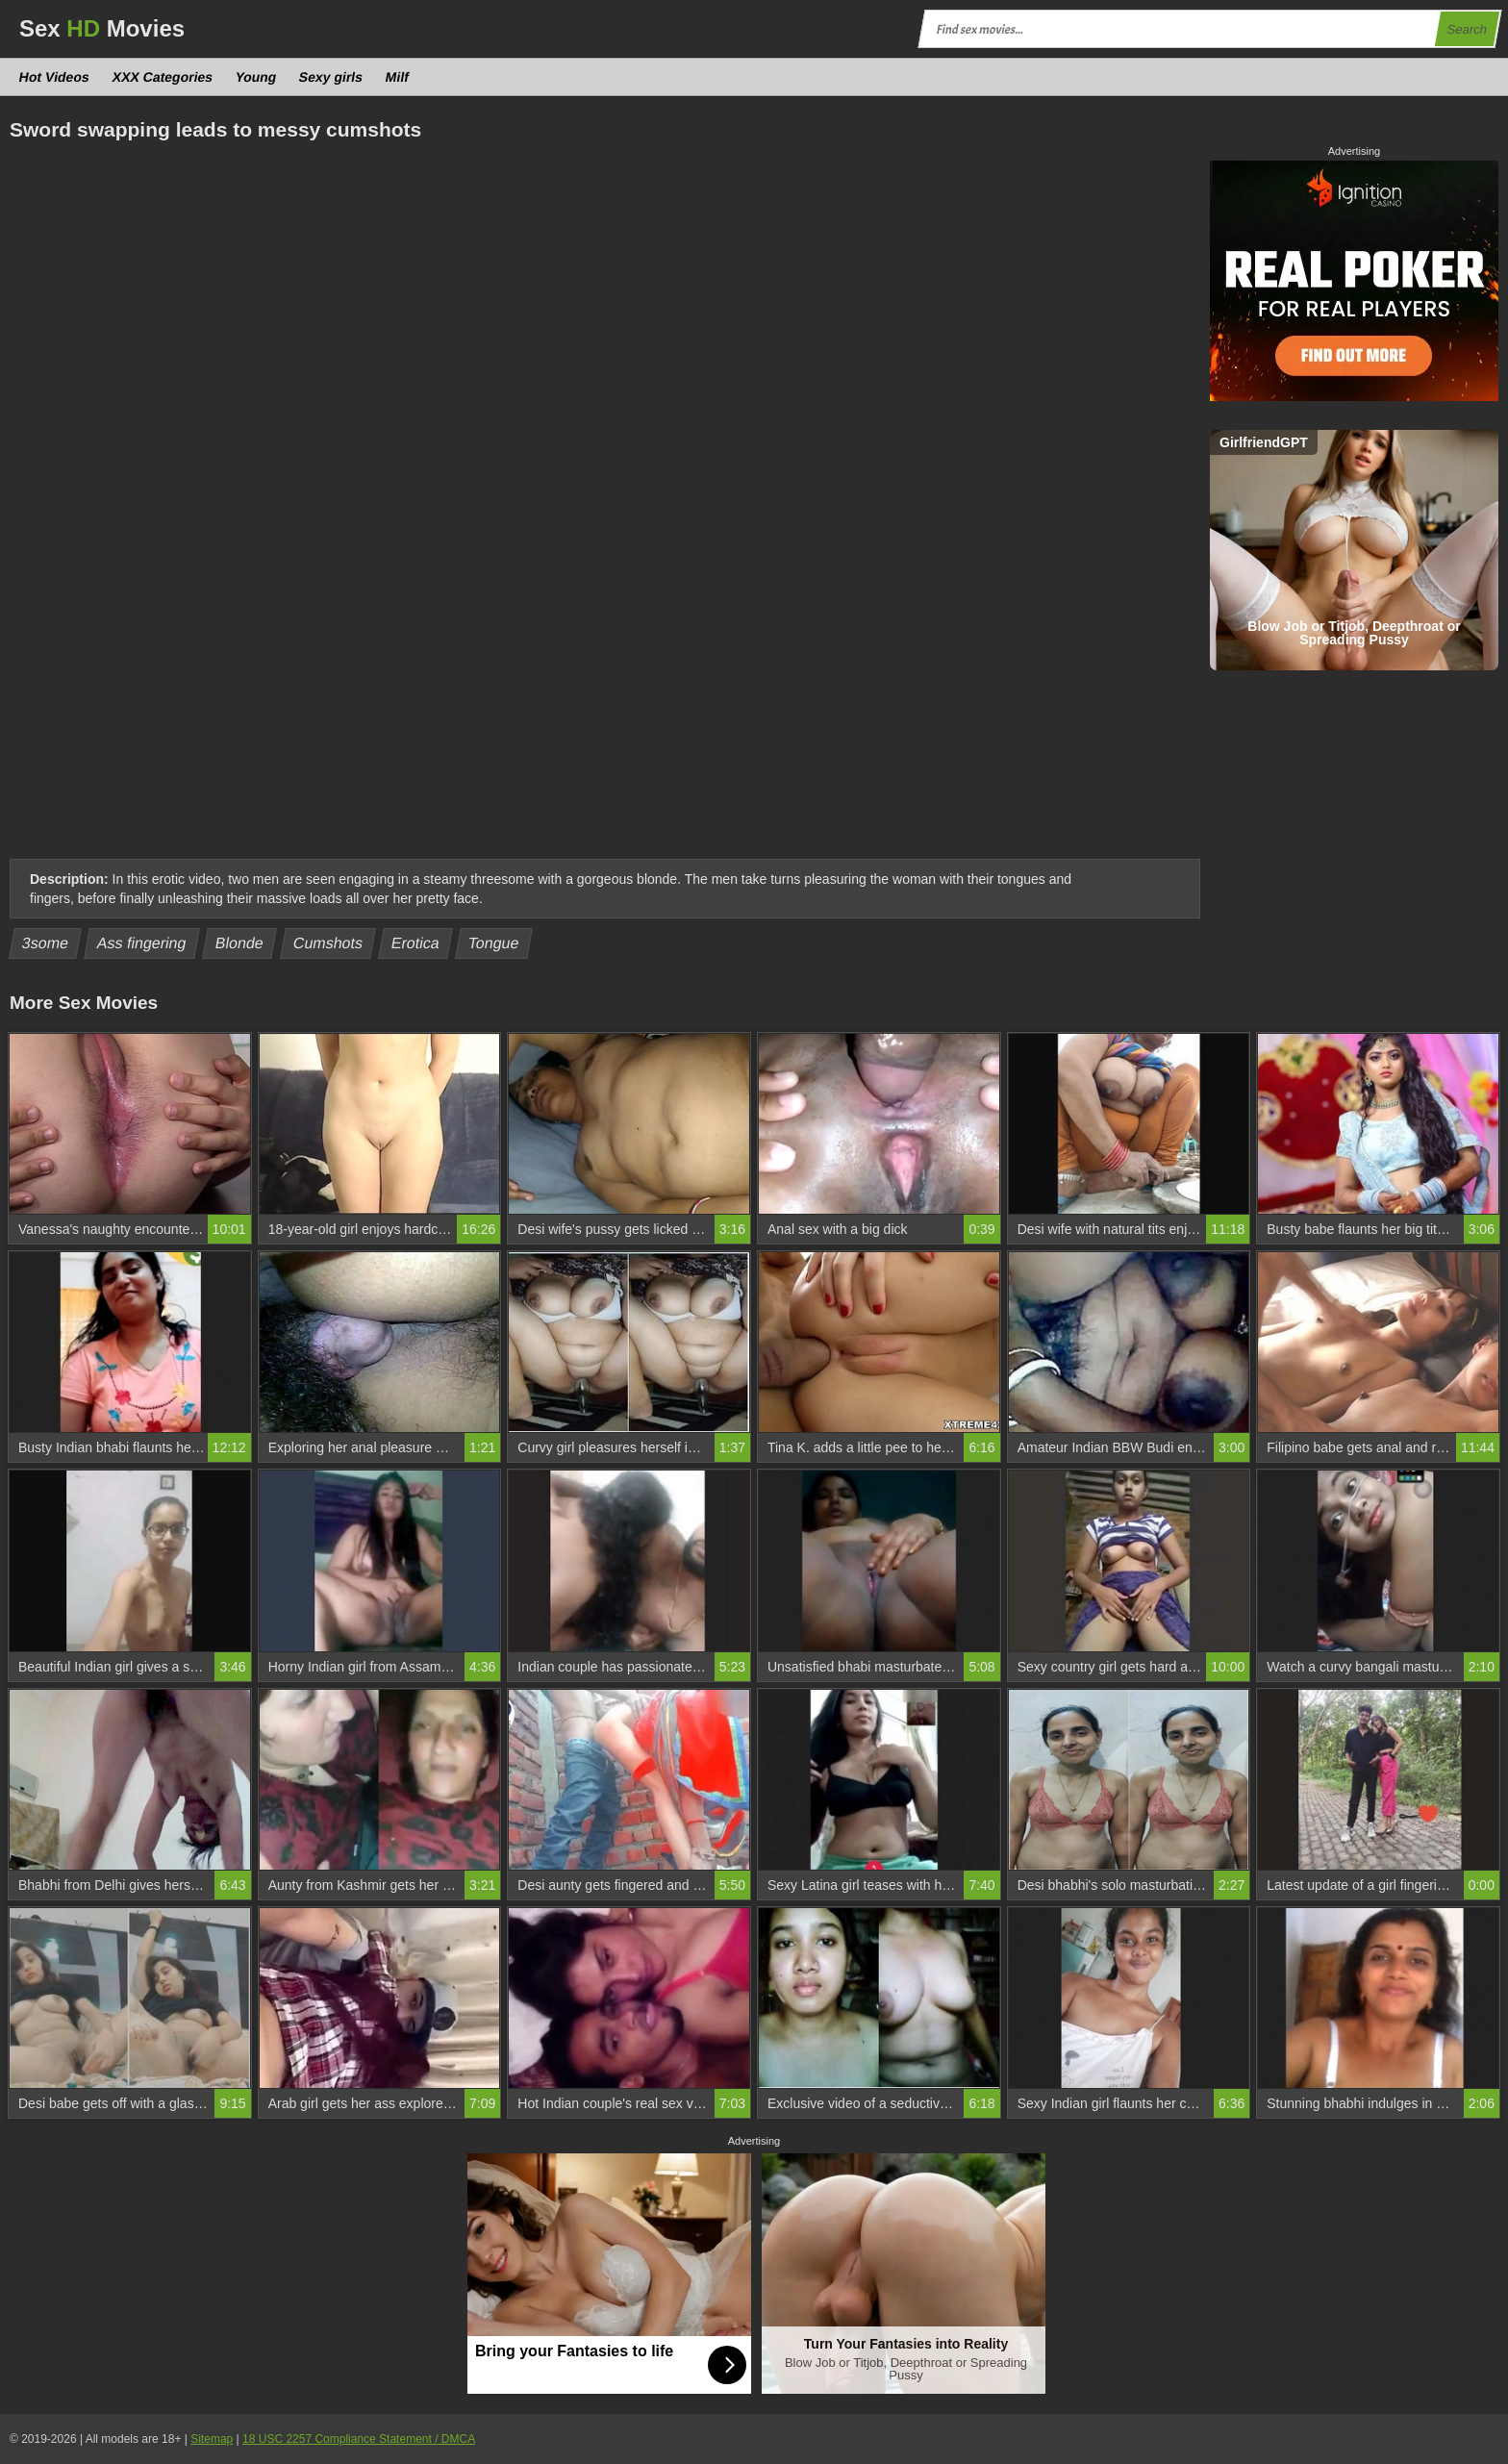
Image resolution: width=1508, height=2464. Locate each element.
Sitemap (211, 2439)
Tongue (493, 943)
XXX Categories (162, 77)
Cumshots (327, 943)
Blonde (239, 943)
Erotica (415, 943)
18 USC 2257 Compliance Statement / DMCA (358, 2439)
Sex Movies (102, 28)
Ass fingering (142, 943)
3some (45, 943)
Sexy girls (331, 77)
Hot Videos (54, 77)
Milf (398, 77)
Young (256, 77)
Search (1466, 29)
